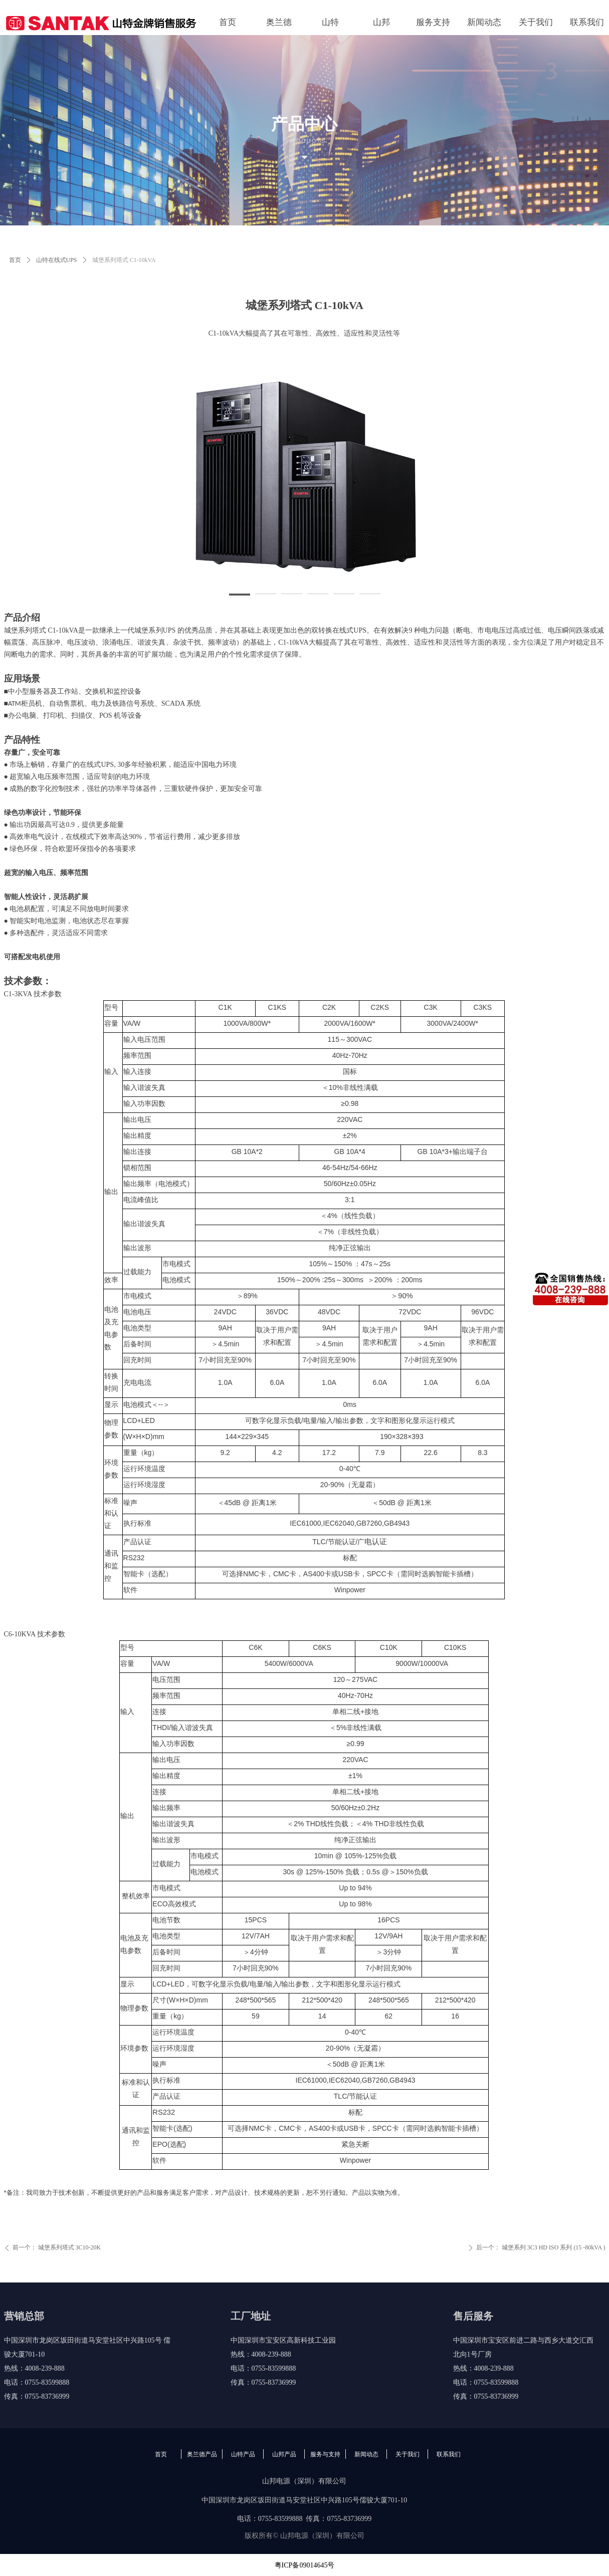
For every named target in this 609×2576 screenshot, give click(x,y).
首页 (15, 259)
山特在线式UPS (56, 259)
